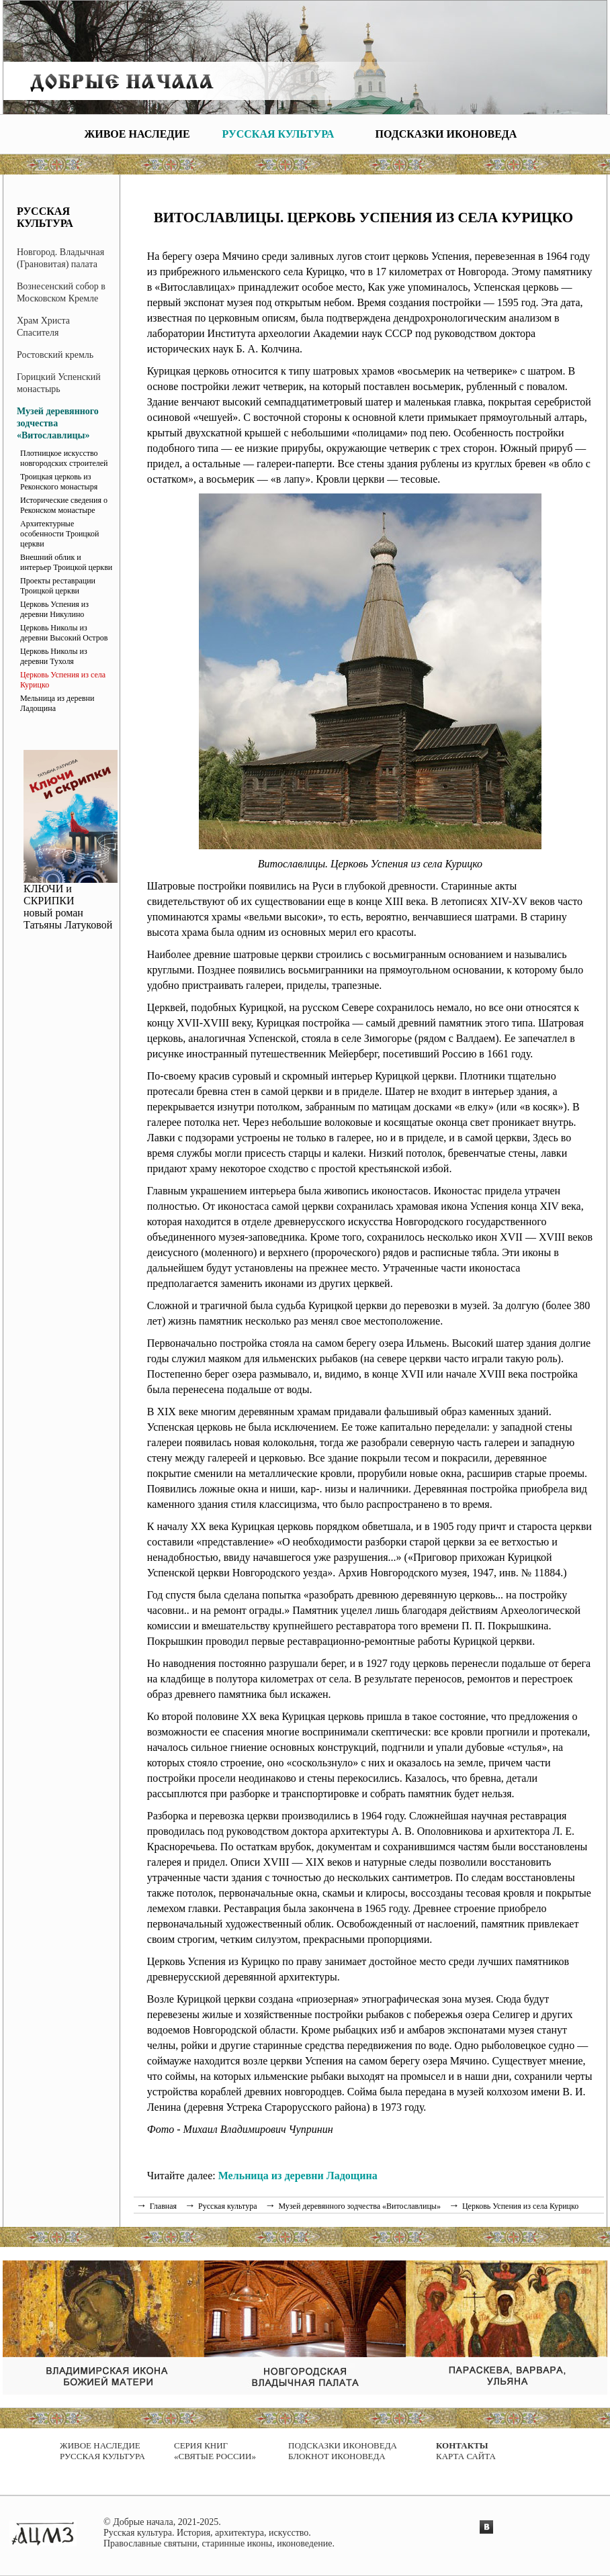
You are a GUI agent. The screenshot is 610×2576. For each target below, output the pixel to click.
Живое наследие (136, 134)
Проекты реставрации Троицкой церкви (57, 585)
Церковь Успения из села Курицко (62, 679)
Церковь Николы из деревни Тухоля (53, 656)
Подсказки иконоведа (446, 134)
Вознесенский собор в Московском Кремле (61, 292)
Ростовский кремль (55, 355)
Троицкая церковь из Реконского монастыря (58, 481)
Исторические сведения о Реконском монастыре (63, 505)
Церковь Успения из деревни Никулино (54, 609)
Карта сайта (466, 2456)
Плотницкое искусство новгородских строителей (64, 458)
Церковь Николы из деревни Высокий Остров (63, 632)
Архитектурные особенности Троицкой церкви (59, 533)
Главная (163, 2206)
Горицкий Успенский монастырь (59, 383)
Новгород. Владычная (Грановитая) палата (60, 258)
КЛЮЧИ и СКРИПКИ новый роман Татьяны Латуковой (71, 902)
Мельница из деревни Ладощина (57, 703)
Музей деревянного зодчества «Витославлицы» (58, 423)
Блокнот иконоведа (337, 2456)
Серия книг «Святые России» (215, 2450)
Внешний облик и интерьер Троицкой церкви (66, 562)
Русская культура (278, 134)
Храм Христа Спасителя (43, 327)
